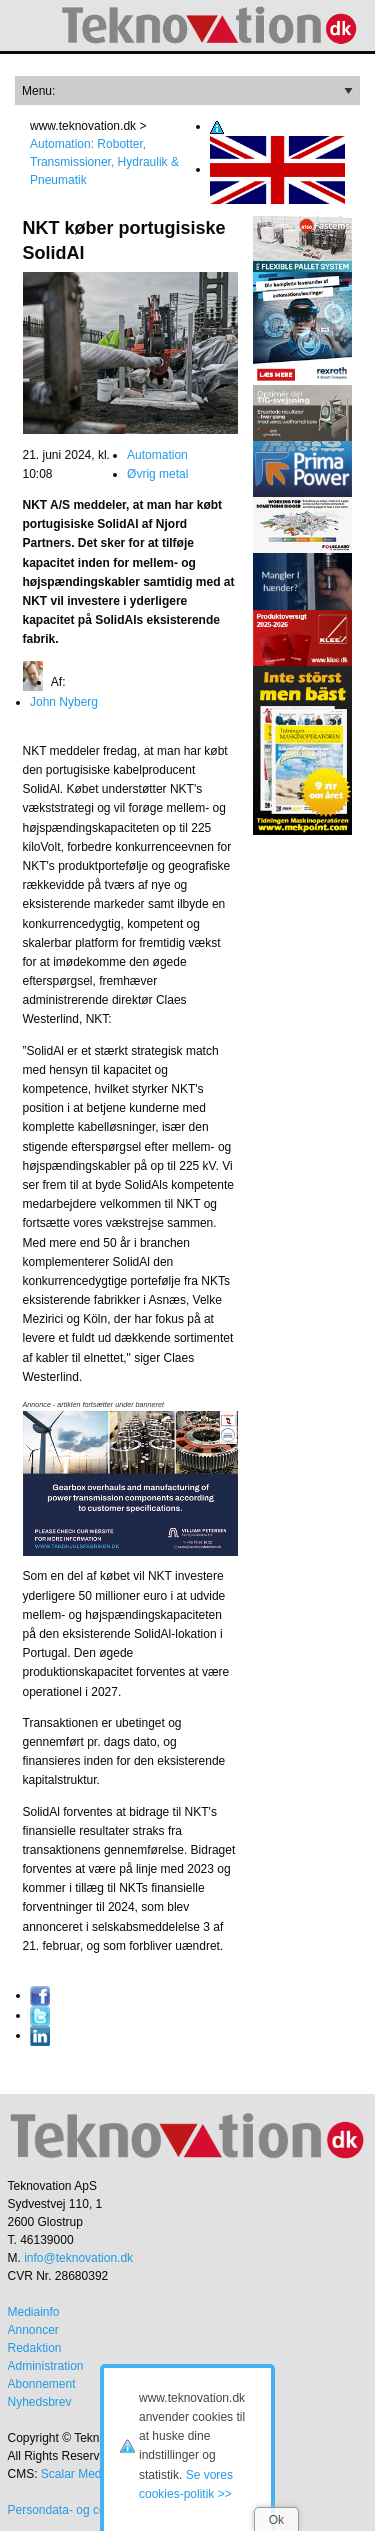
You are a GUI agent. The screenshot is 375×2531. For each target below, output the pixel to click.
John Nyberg (64, 702)
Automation (157, 455)
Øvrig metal (157, 474)
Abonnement (42, 2384)
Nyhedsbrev (40, 2402)
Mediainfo (34, 2312)
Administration (46, 2366)
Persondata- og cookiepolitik (83, 2510)
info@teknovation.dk (78, 2258)
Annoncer (33, 2330)
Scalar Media (76, 2474)
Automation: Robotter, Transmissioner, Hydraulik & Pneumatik (104, 162)
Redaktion (35, 2348)
